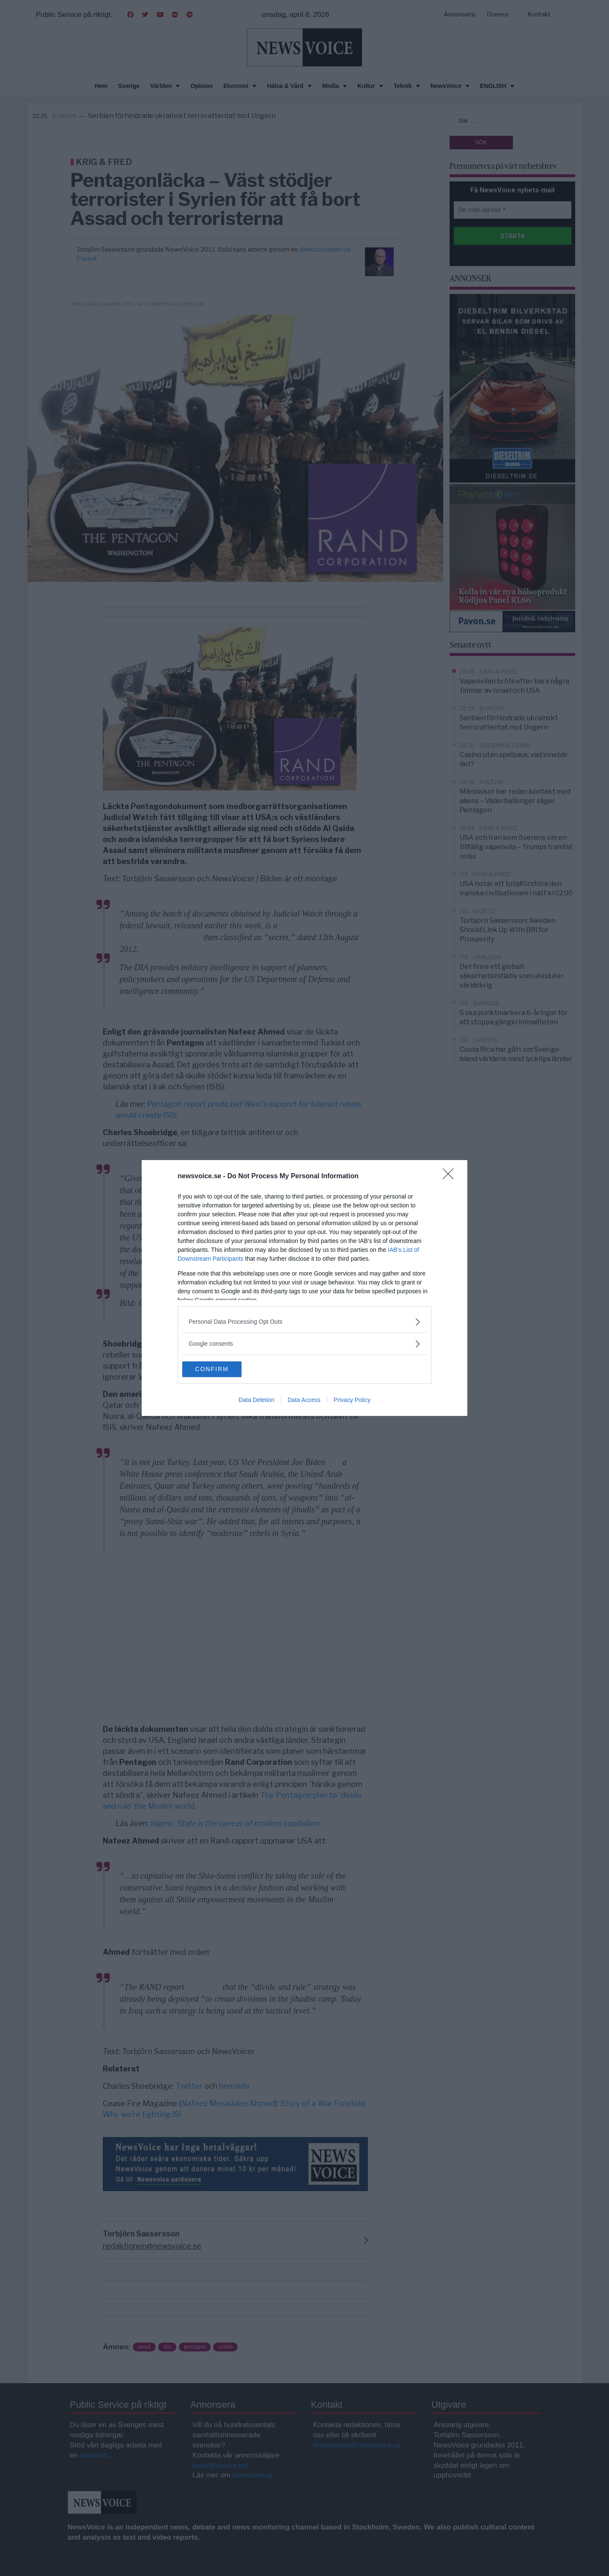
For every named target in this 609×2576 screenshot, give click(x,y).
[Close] (451, 1176)
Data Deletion (256, 1400)
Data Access (304, 1400)
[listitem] (304, 1321)
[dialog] (304, 1288)
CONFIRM (222, 1369)
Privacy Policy (352, 1400)
